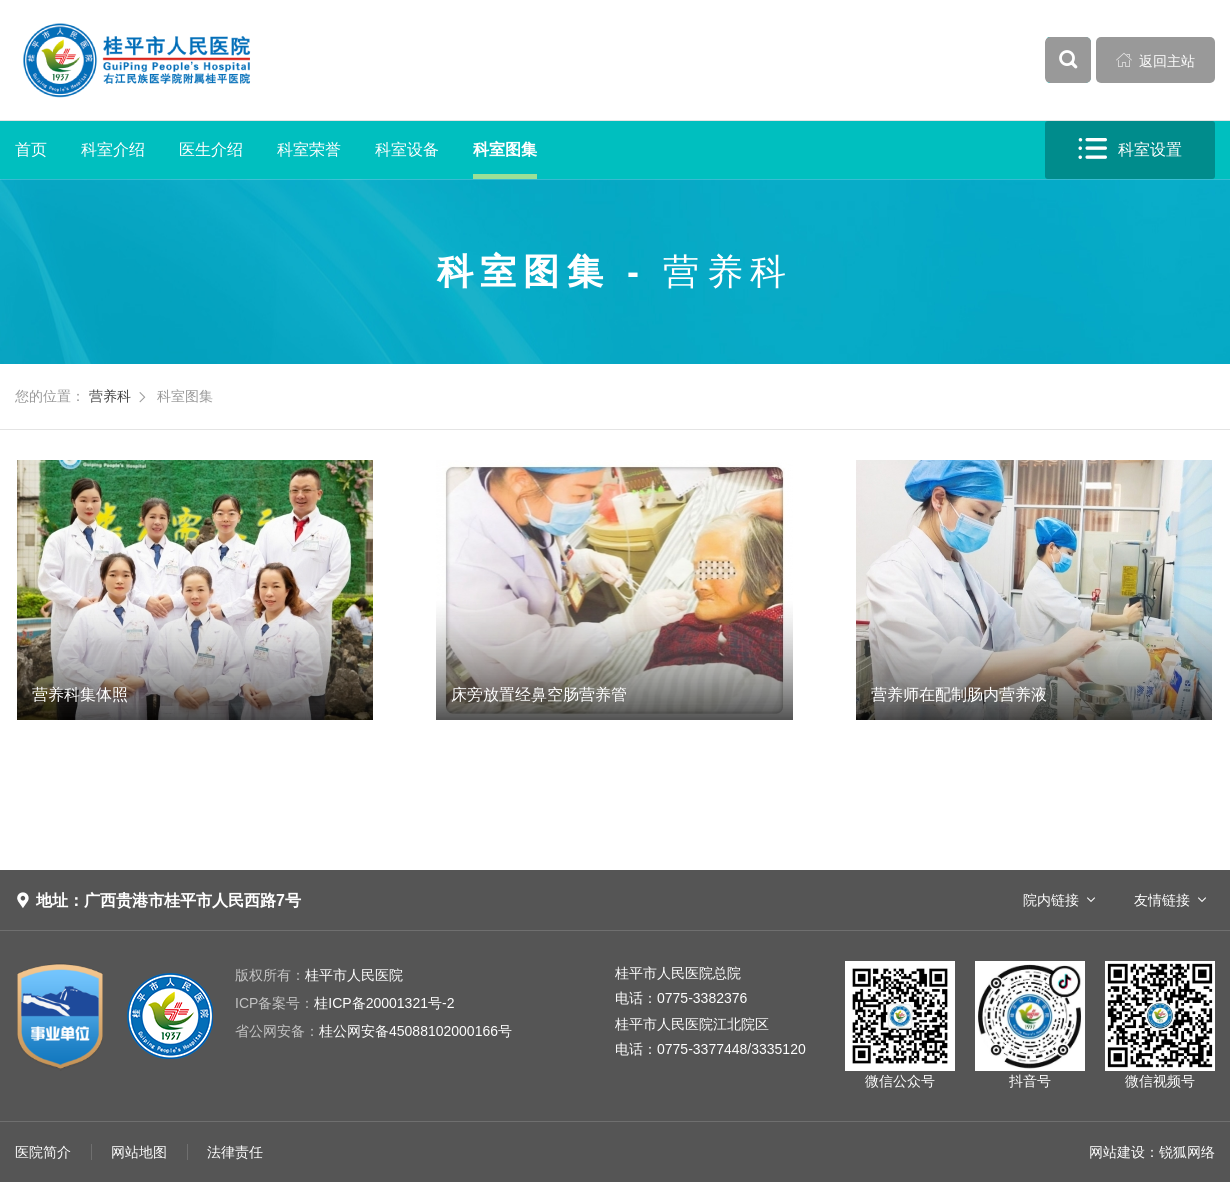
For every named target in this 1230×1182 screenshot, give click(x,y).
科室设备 (407, 149)
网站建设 (1117, 1152)
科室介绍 (113, 149)
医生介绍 (211, 149)
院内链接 (1051, 900)
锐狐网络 (1187, 1152)
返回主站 (1156, 60)
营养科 (110, 396)
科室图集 (505, 149)
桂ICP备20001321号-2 (344, 1003)
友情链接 (1162, 900)
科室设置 (1130, 149)
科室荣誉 (309, 149)
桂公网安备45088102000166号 (373, 1031)
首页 (31, 149)
